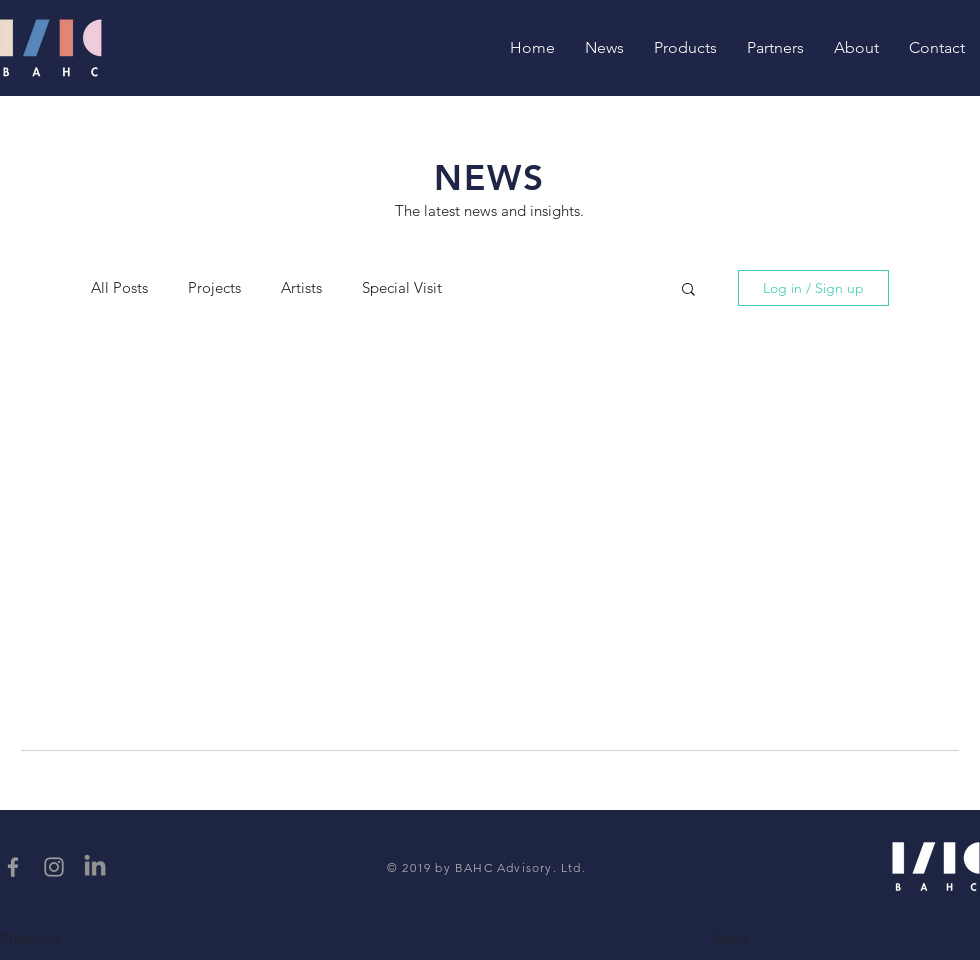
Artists (301, 288)
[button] (688, 290)
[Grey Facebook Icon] (13, 867)
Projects (214, 288)
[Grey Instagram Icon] (54, 867)
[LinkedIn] (95, 867)
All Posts (119, 288)
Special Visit (402, 288)
